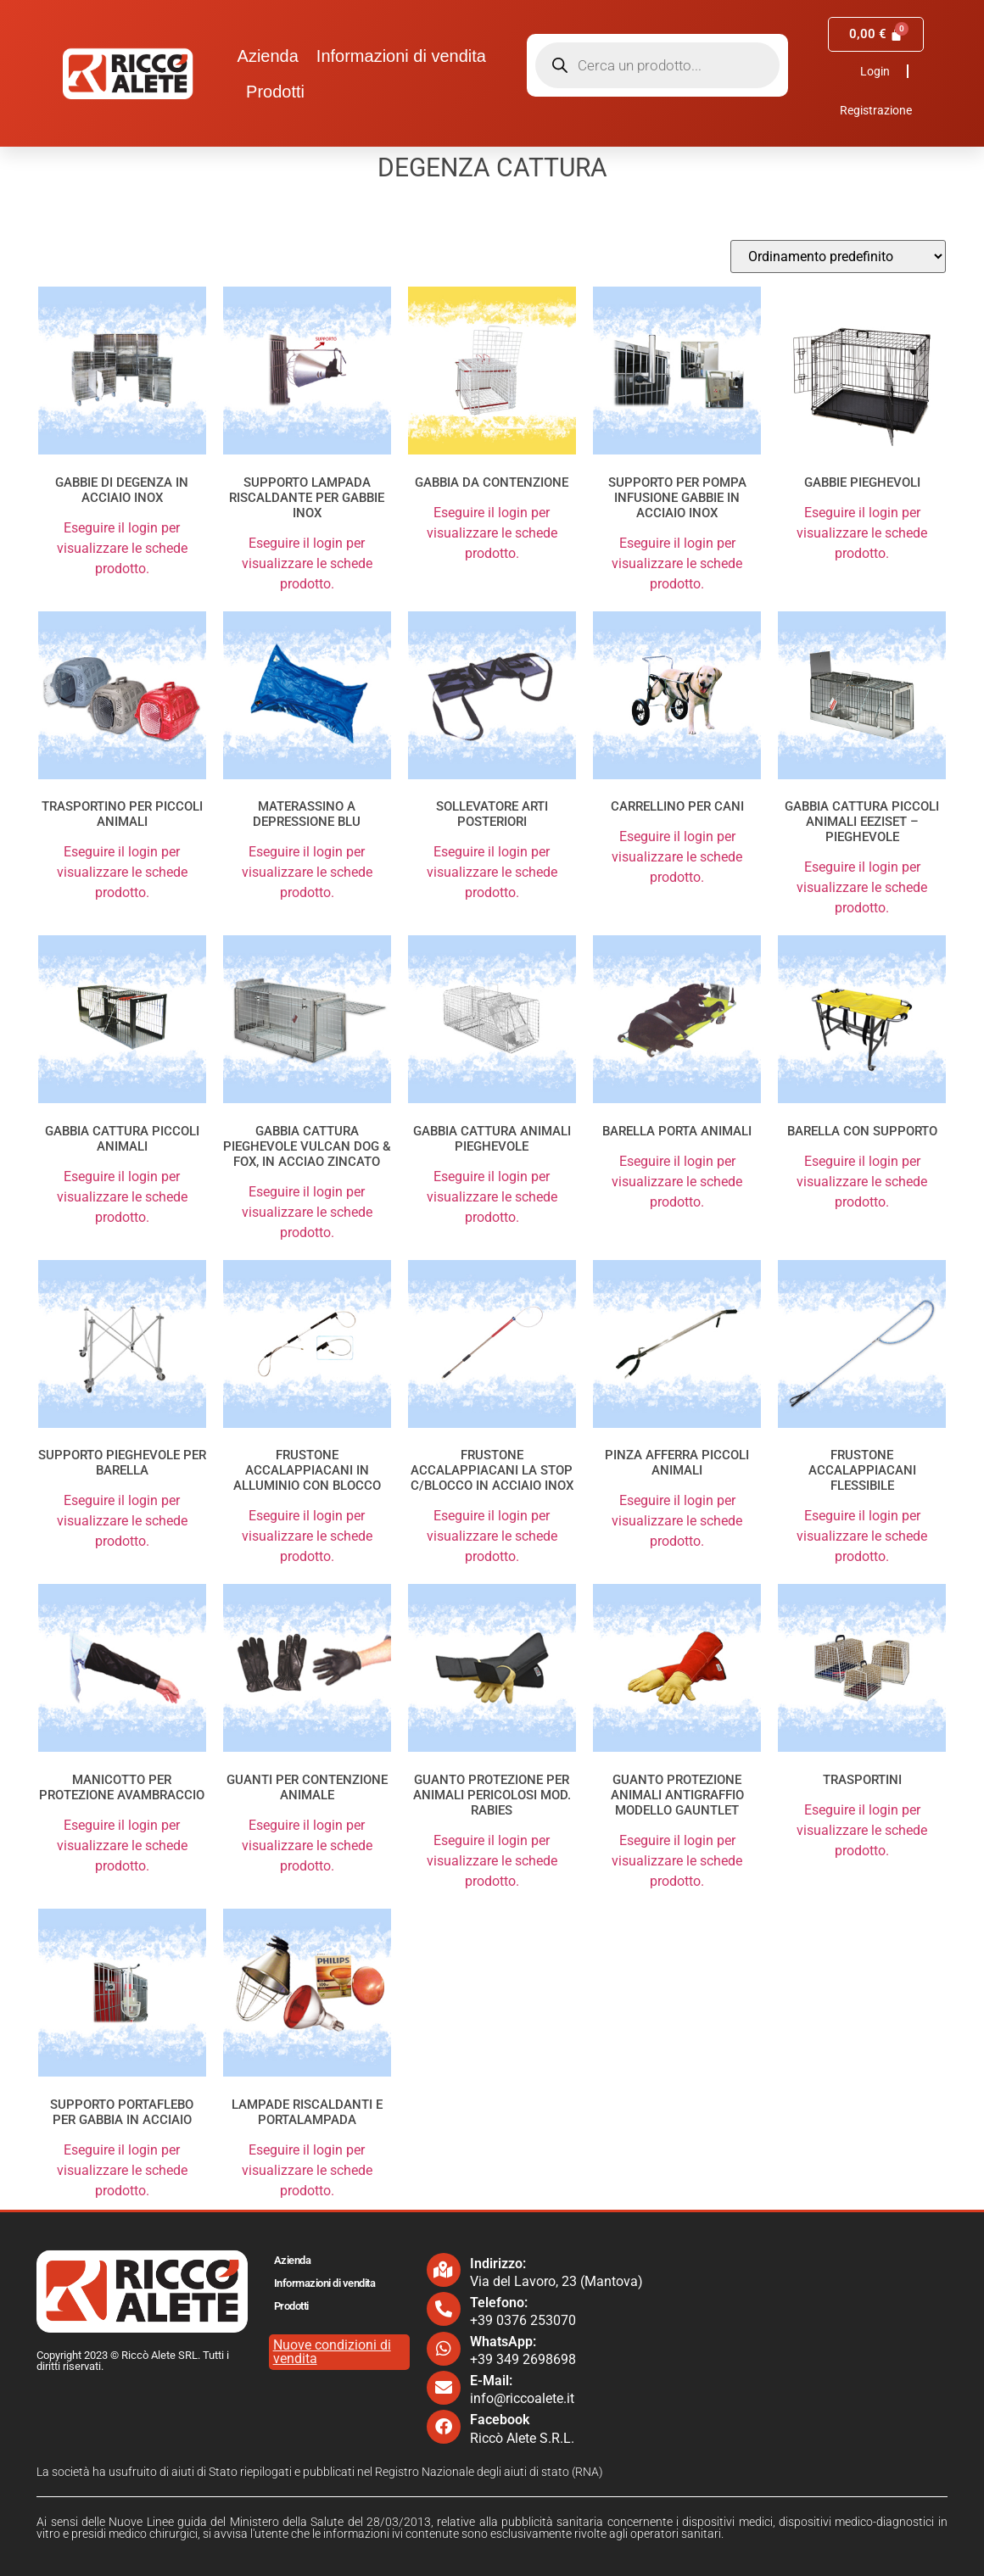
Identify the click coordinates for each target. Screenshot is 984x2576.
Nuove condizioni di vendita (332, 2352)
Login (875, 71)
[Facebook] (444, 2427)
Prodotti (275, 91)
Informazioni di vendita (401, 56)
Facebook (499, 2420)
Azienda (268, 56)
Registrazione (876, 110)
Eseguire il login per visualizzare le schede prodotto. (122, 548)
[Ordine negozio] (838, 256)
